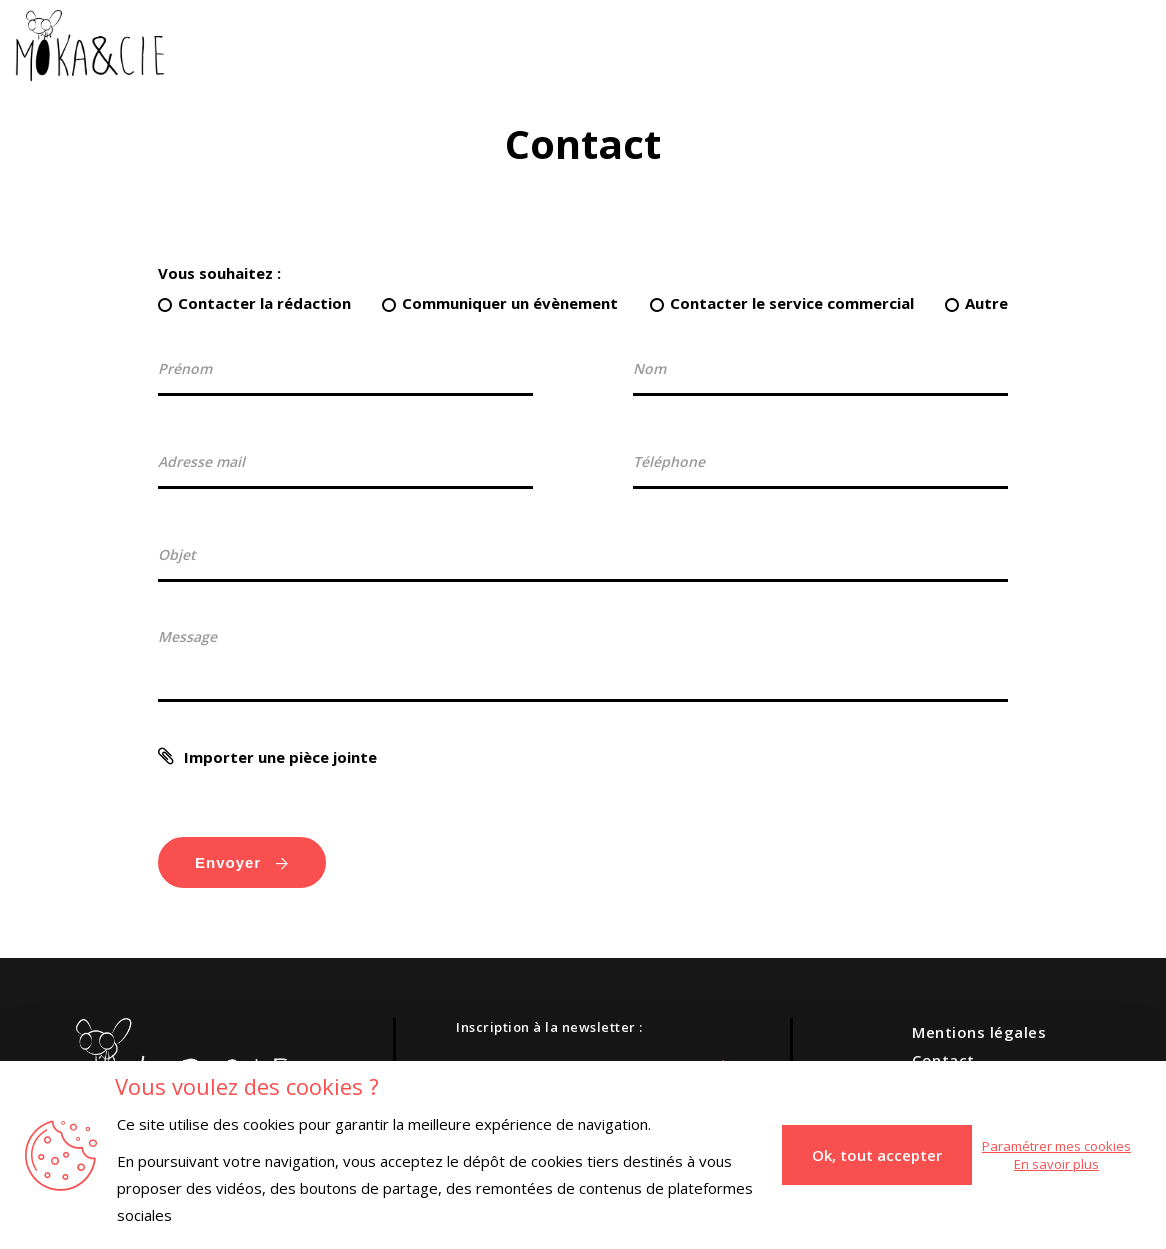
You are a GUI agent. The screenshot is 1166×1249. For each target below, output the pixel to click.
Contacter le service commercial (792, 303)
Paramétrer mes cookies (1056, 1146)
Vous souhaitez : (219, 273)
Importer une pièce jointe (280, 757)
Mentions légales (979, 1032)
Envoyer (242, 862)
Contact (943, 1060)
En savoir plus (1056, 1164)
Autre (986, 303)
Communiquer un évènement (510, 303)
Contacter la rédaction (264, 303)
